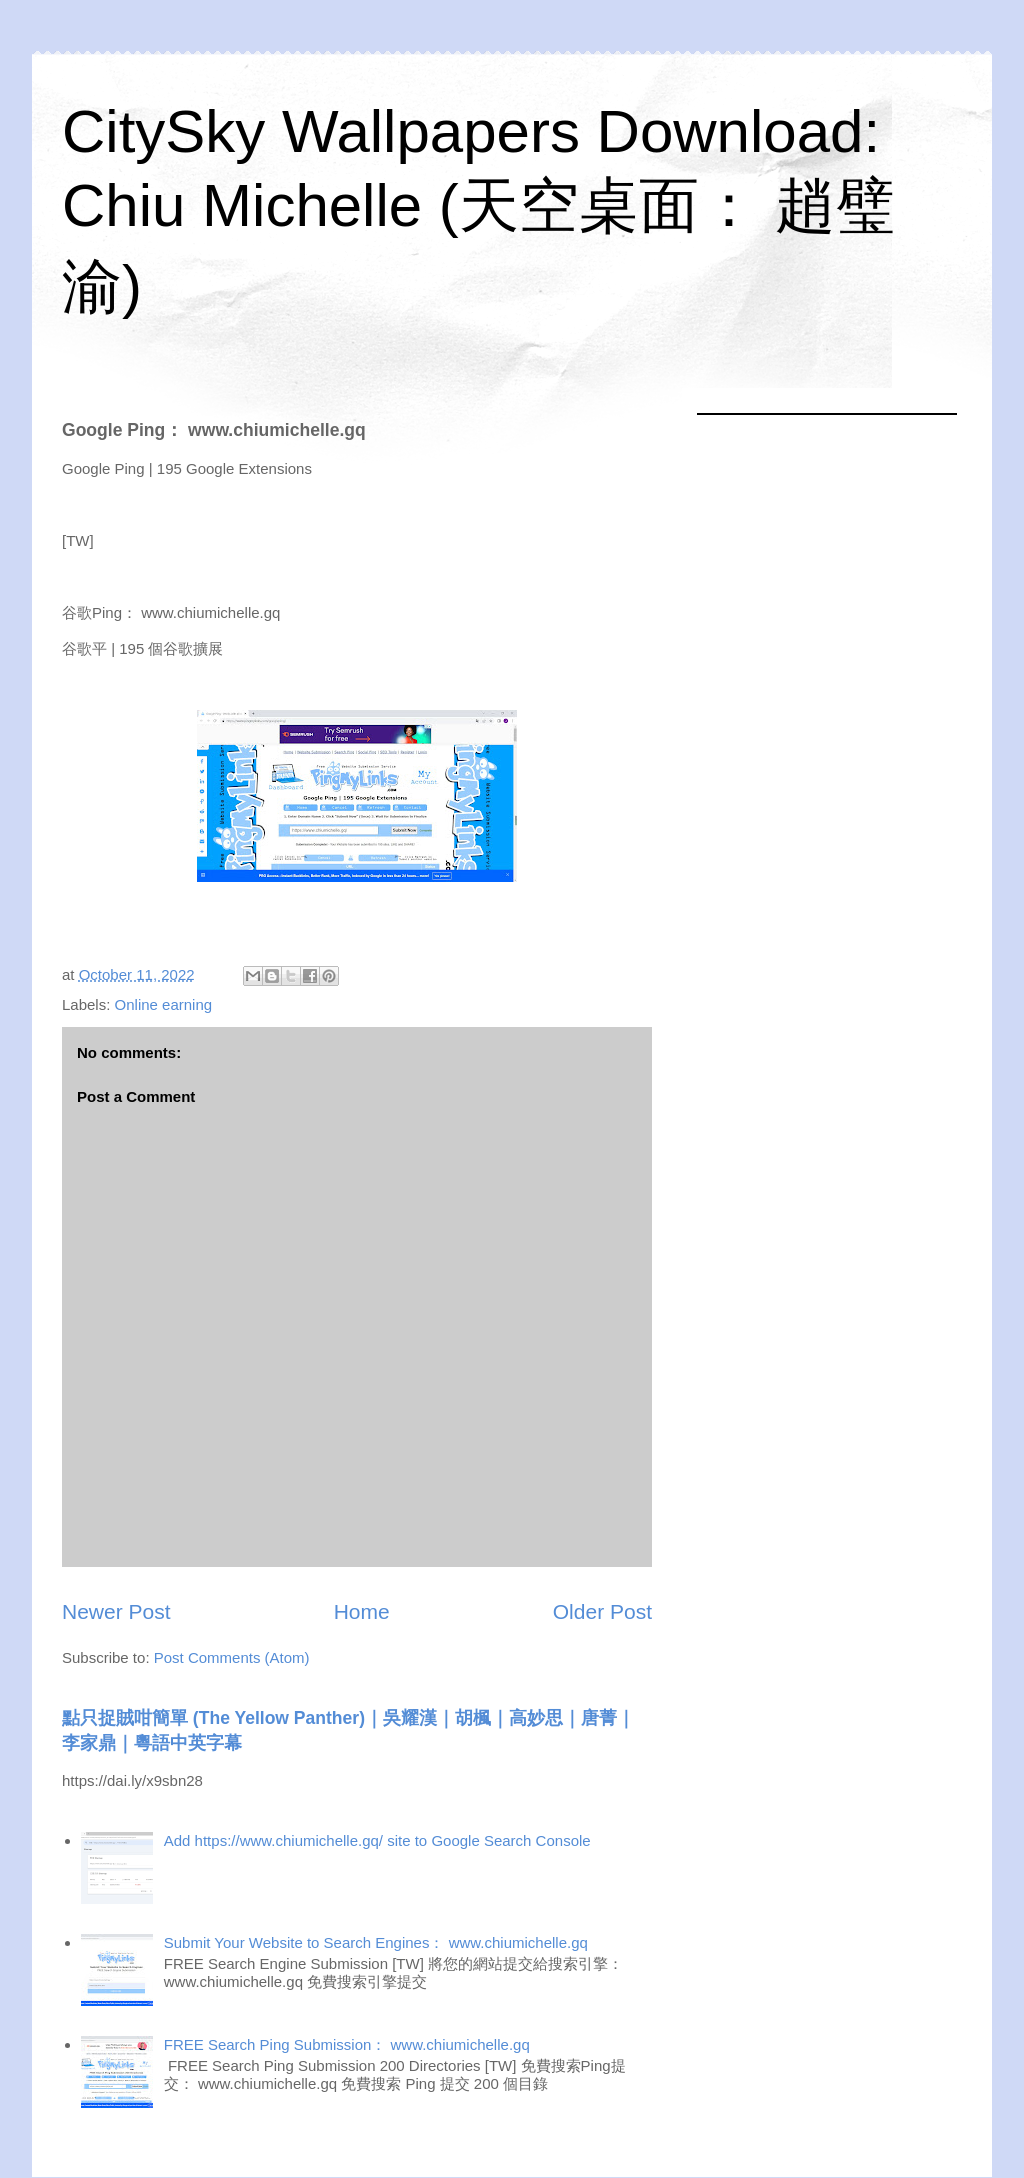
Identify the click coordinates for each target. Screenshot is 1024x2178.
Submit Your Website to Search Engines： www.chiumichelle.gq (376, 1942)
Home (362, 1611)
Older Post (602, 1611)
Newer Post (116, 1611)
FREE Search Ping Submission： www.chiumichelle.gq (347, 2044)
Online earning (164, 1004)
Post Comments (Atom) (232, 1657)
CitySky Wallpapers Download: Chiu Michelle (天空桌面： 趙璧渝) (478, 209)
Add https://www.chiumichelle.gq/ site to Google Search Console (377, 1840)
